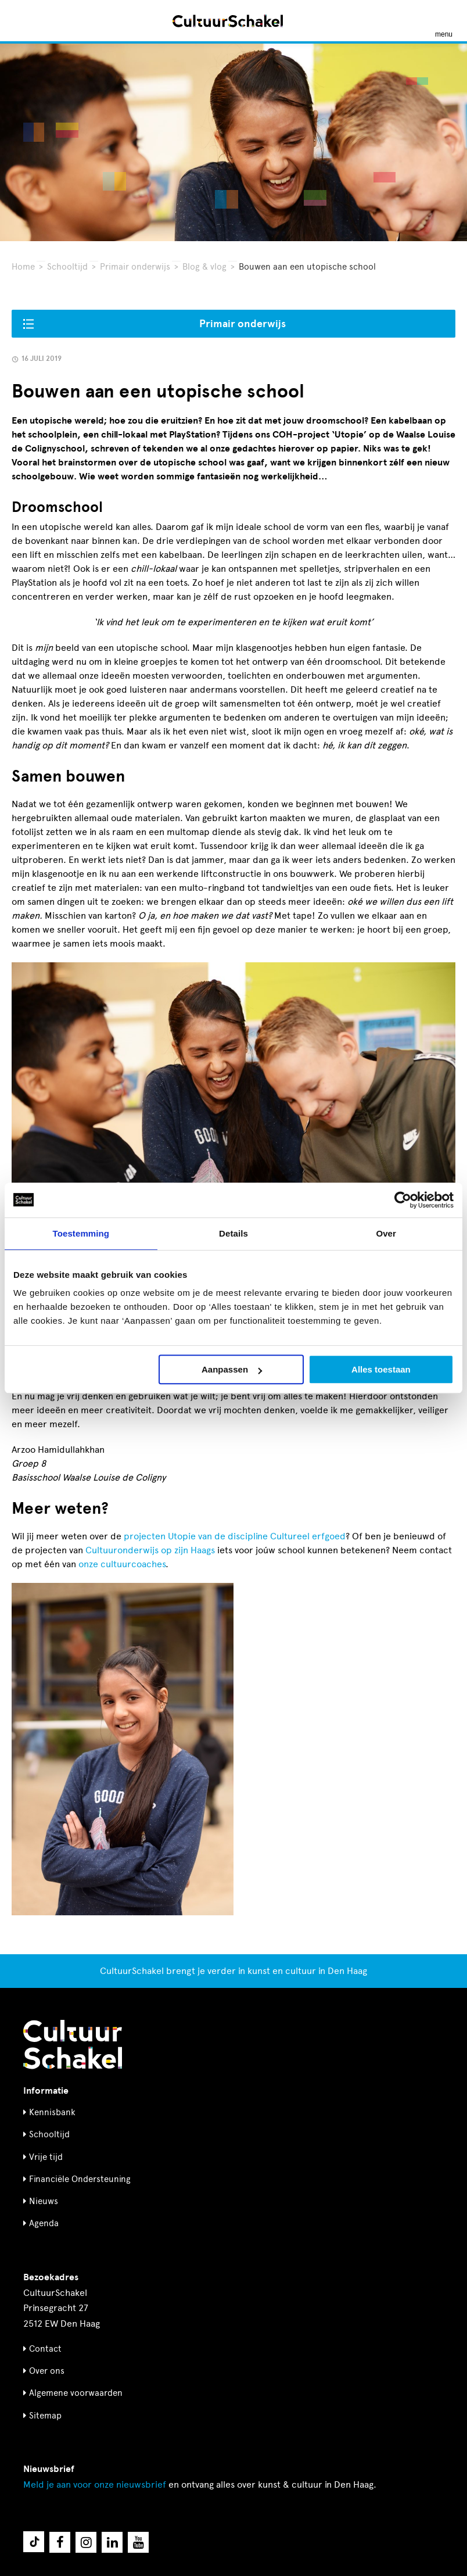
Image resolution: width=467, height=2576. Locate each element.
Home (23, 266)
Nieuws (43, 2201)
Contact (45, 2349)
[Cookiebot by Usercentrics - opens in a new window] (403, 1200)
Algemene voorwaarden (76, 2393)
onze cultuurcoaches (122, 1564)
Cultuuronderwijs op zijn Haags (150, 1550)
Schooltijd (67, 266)
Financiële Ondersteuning (80, 2179)
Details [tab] (233, 1233)
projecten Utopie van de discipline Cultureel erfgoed (235, 1536)
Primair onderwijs (135, 266)
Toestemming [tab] (81, 1233)
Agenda (44, 2223)
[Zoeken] (22, 20)
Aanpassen (232, 1369)
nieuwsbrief (94, 2484)
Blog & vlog (204, 266)
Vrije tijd (46, 2157)
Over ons (46, 2371)
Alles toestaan (381, 1369)
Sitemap (45, 2415)
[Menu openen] (443, 21)
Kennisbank (52, 2112)
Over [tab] (386, 1233)
